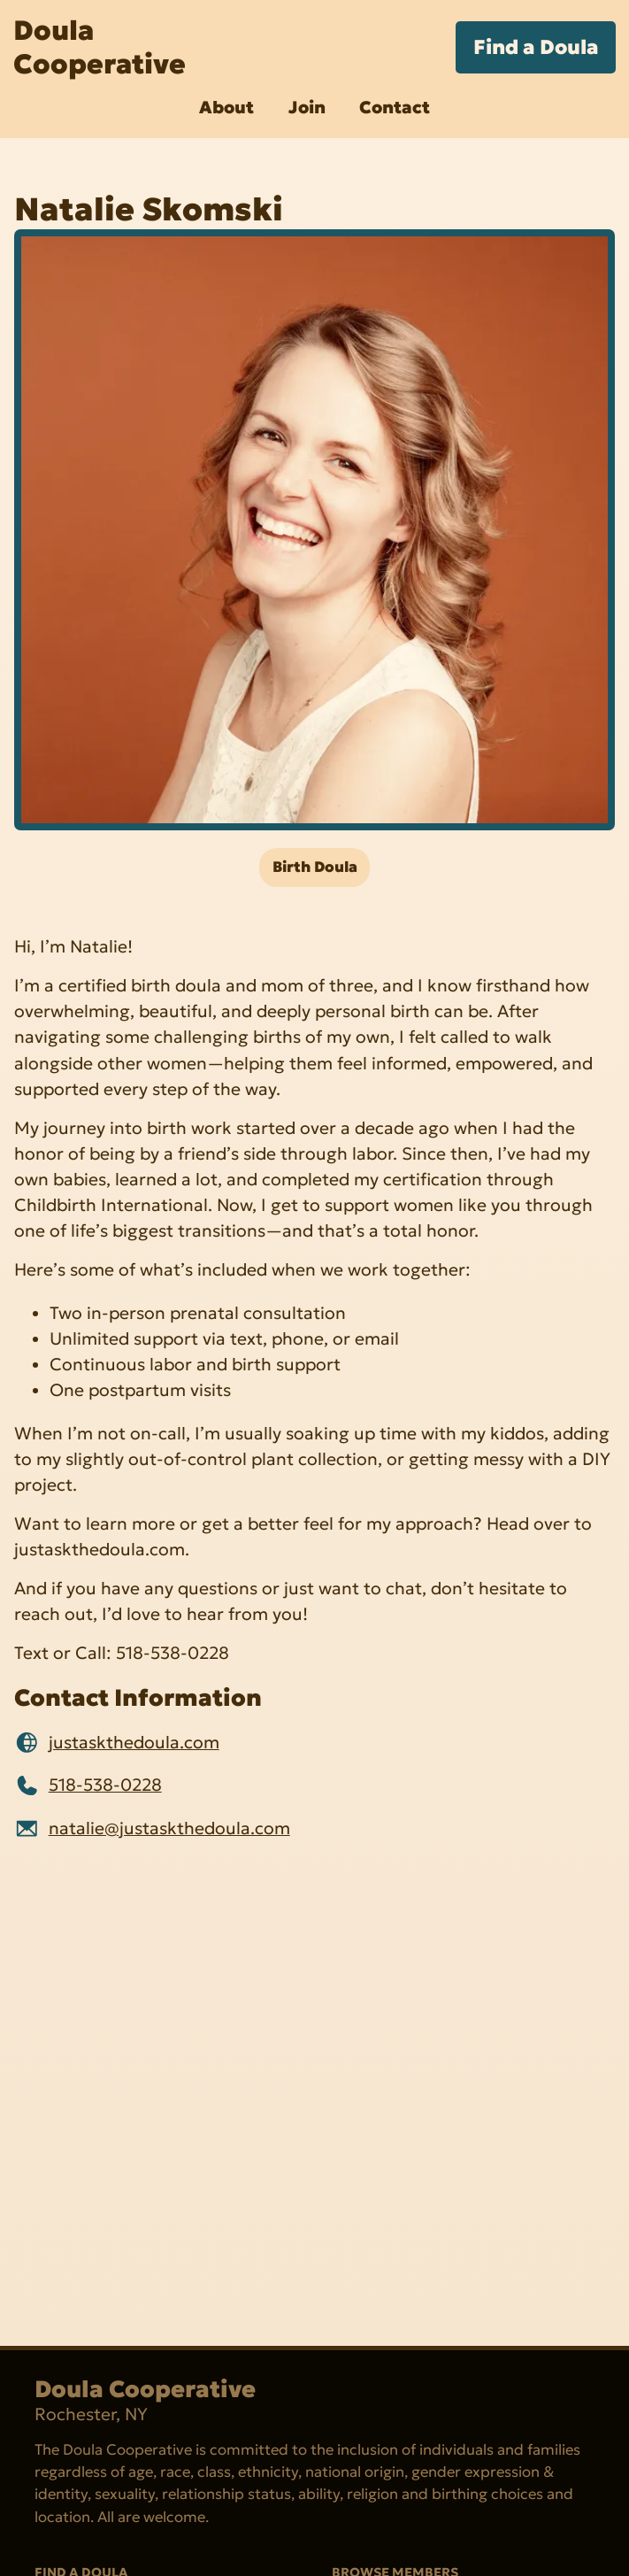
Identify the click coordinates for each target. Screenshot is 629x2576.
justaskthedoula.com (134, 1742)
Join (307, 107)
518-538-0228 (105, 1785)
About (226, 107)
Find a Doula (536, 47)
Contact (394, 107)
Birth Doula (314, 867)
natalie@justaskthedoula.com (169, 1828)
